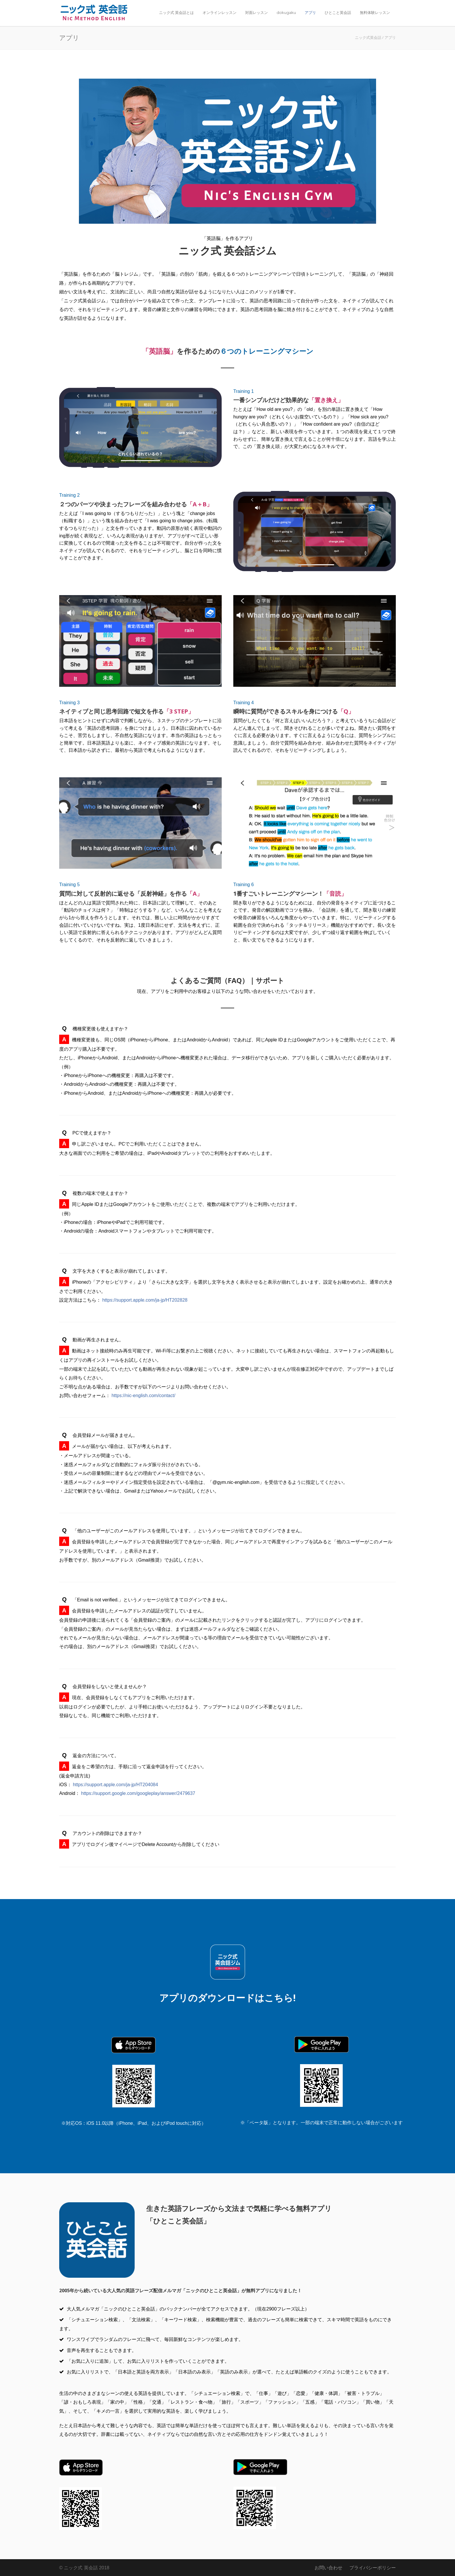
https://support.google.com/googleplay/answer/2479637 (138, 1793)
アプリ (310, 12)
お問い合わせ (328, 2567)
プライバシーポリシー (372, 2567)
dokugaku (286, 12)
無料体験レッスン (375, 12)
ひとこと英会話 (338, 12)
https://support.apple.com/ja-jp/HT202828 (144, 1300)
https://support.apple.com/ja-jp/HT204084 (115, 1784)
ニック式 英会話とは (176, 12)
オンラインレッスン (219, 12)
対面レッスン (256, 12)
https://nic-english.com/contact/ (143, 1395)
